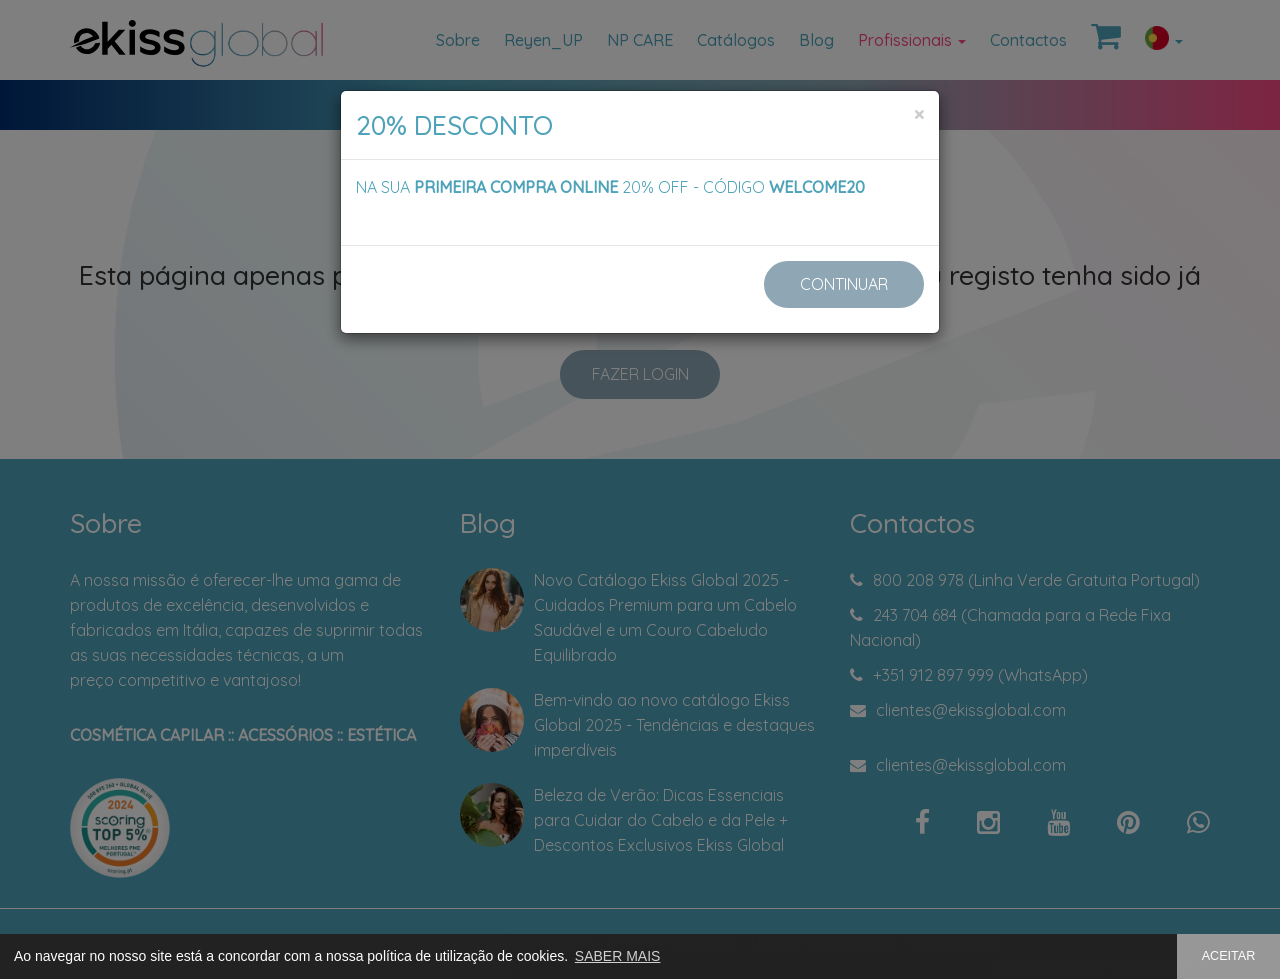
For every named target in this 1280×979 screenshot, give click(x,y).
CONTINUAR (844, 284)
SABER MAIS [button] (618, 956)
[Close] (919, 114)
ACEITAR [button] (1229, 956)
